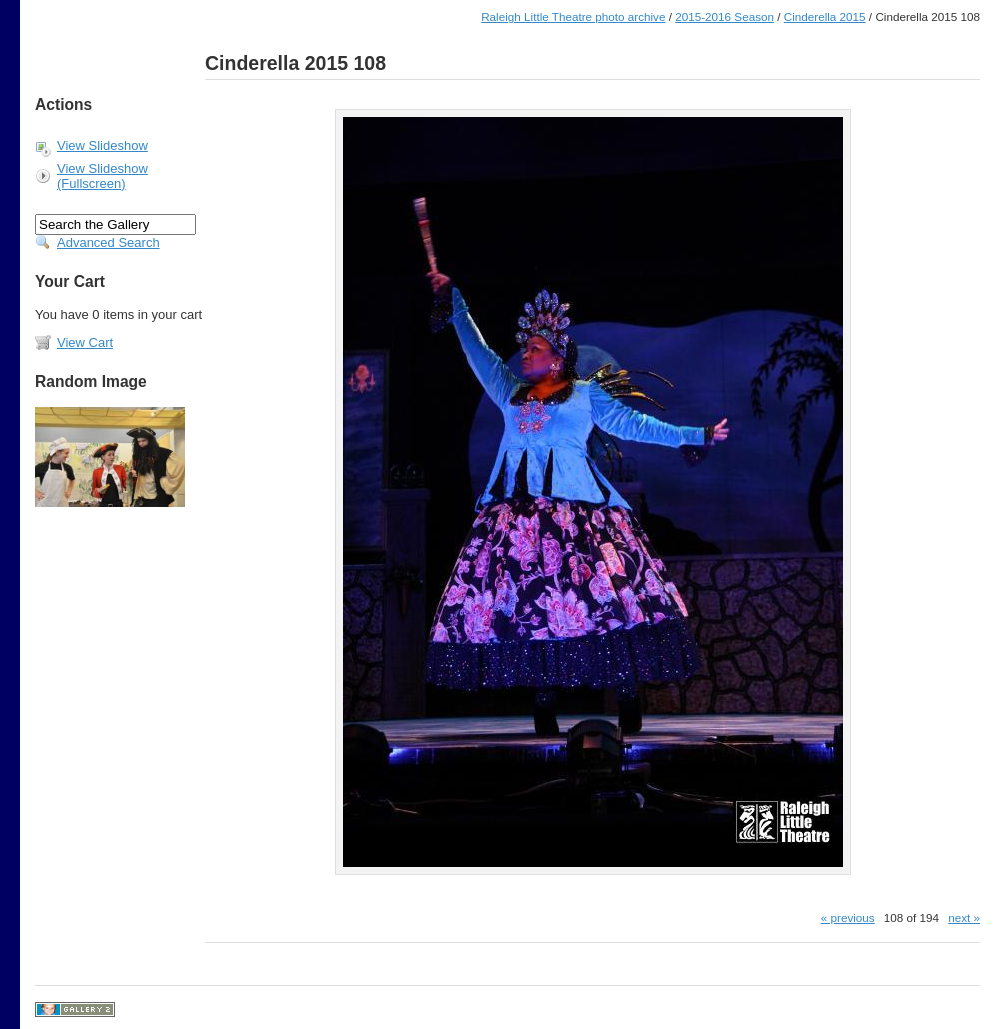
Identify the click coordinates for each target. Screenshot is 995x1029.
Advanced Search (108, 242)
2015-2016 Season (724, 16)
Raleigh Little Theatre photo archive (573, 16)
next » (964, 917)
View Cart (85, 342)
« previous (848, 917)
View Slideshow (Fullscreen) (102, 176)
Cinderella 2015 (825, 16)
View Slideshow (102, 145)
